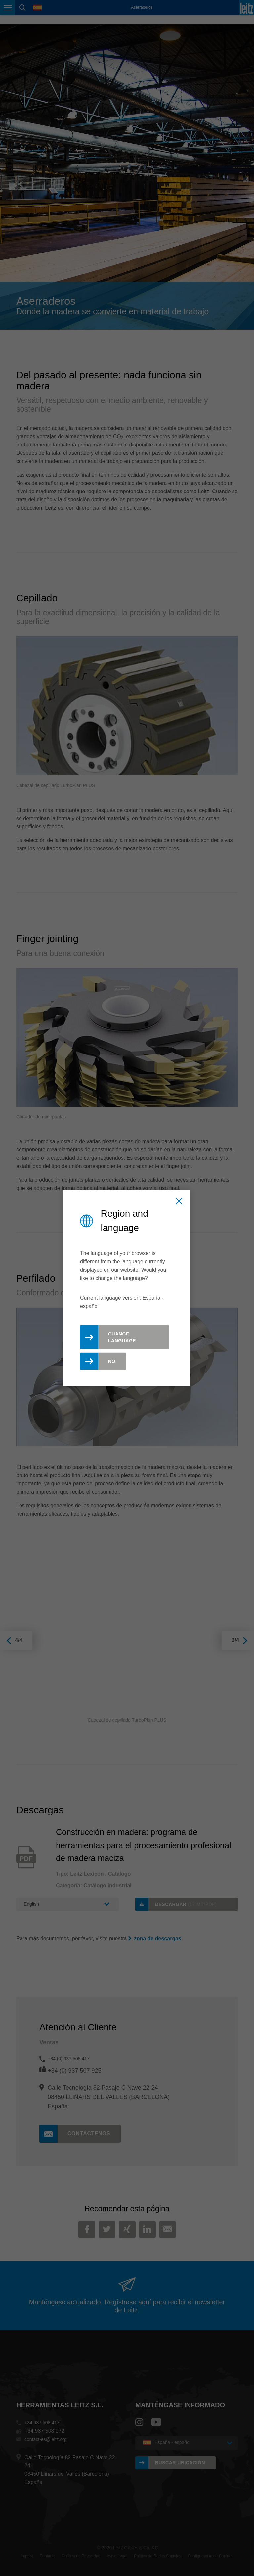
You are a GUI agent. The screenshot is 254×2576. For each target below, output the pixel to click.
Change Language (122, 1337)
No (111, 1361)
